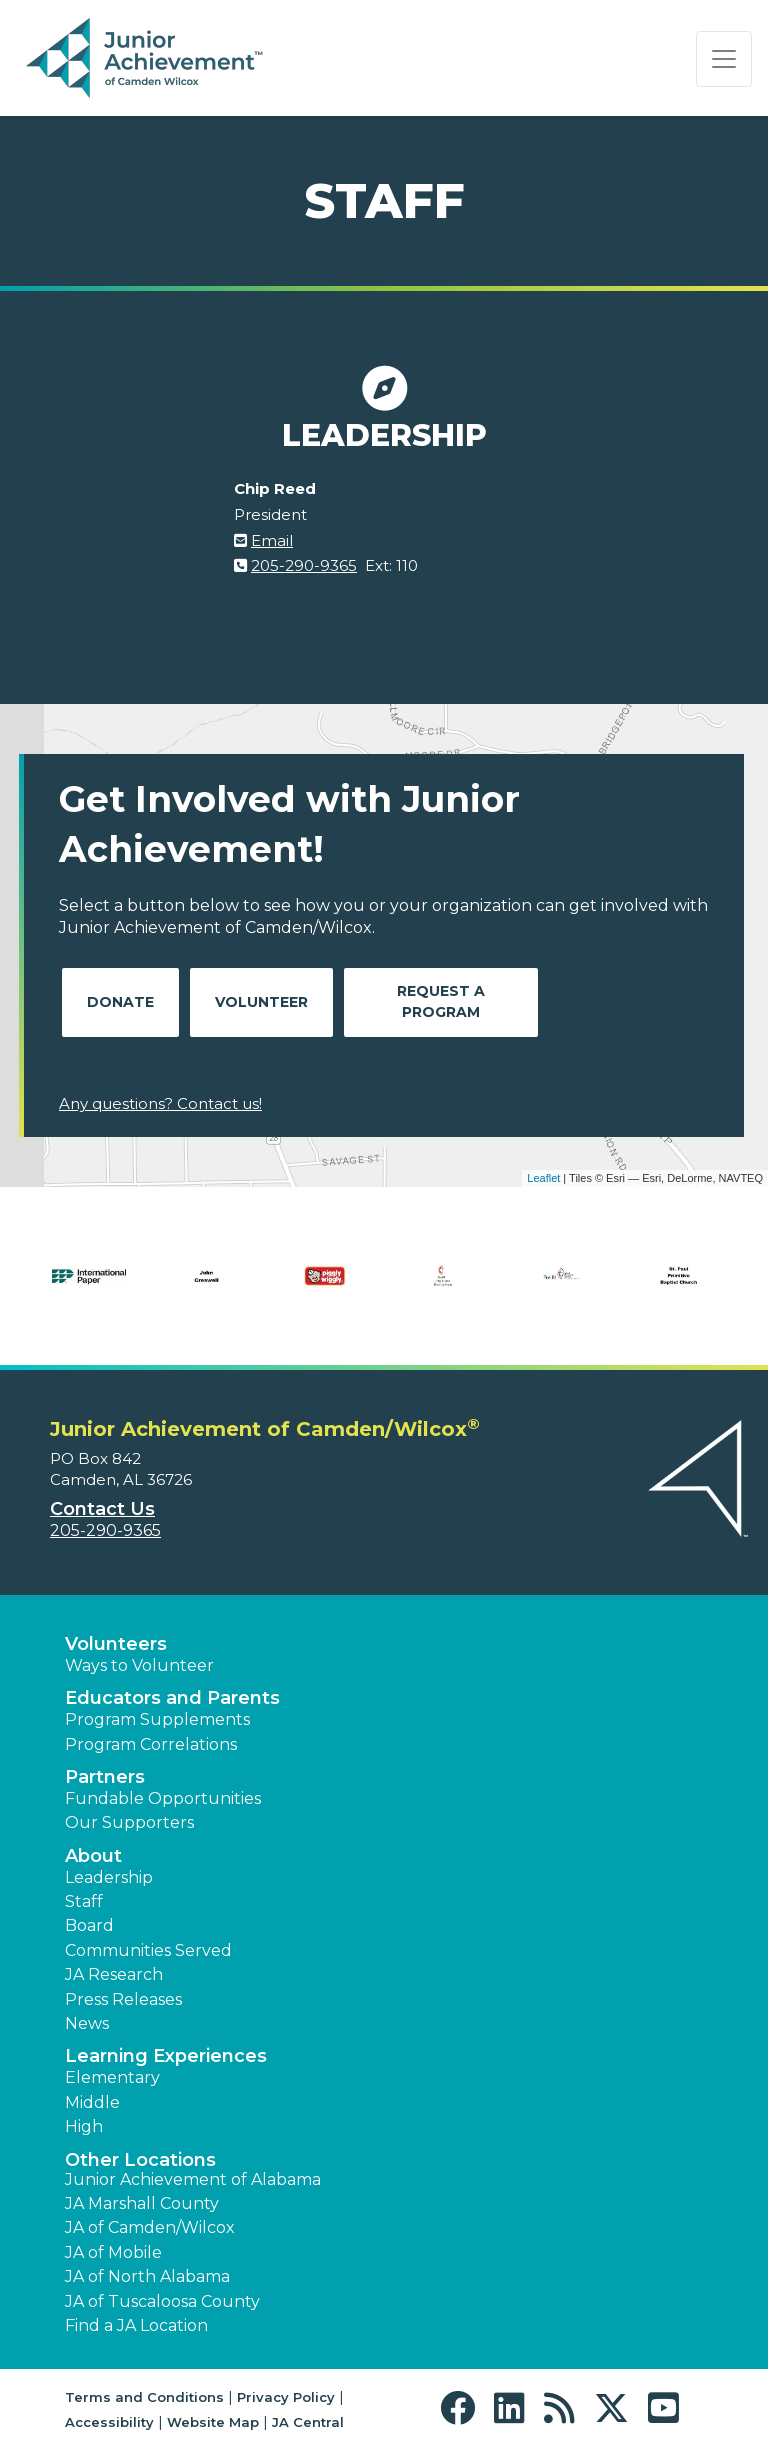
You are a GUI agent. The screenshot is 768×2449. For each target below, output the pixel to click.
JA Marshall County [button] (142, 2203)
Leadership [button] (109, 1877)
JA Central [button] (308, 2422)
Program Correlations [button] (151, 1744)
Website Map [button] (213, 2422)
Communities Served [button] (148, 1950)
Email (272, 540)
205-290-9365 (304, 565)
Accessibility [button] (109, 2422)
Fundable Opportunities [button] (163, 1798)
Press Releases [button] (123, 1999)
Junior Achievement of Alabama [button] (193, 2179)
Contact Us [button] (102, 1509)
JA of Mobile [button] (113, 2252)
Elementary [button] (112, 2077)
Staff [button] (84, 1901)
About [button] (93, 1856)
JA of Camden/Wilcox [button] (150, 2227)
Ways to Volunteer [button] (139, 1665)
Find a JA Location (136, 2325)
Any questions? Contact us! (160, 1103)
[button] (462, 2408)
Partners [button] (105, 1777)
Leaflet (543, 1178)
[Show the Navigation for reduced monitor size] (724, 59)
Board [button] (89, 1925)
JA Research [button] (114, 1974)
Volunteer (261, 1002)
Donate (120, 1002)
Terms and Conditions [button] (144, 2397)
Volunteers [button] (116, 1644)
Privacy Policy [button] (286, 2397)
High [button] (84, 2126)
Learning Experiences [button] (166, 2056)
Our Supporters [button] (129, 1822)
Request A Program (441, 1001)
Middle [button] (92, 2102)
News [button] (87, 2023)
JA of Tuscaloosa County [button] (162, 2301)
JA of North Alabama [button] (147, 2276)
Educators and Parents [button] (172, 1698)
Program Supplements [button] (157, 1719)
